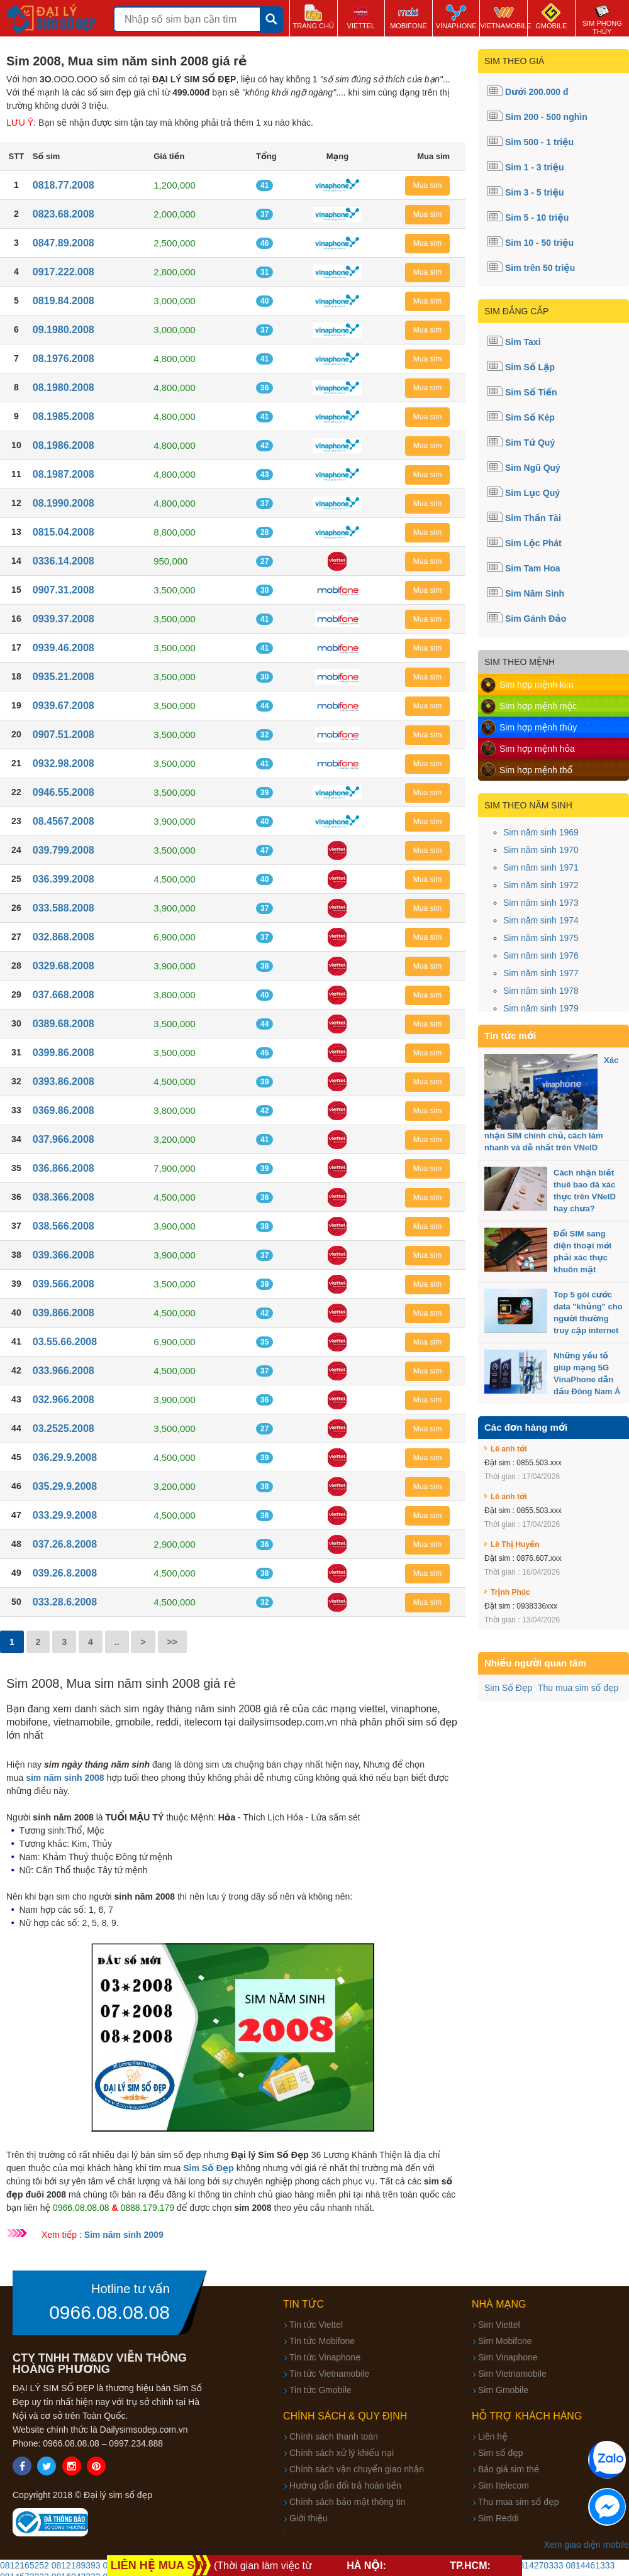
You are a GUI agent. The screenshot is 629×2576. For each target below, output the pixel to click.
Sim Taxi (523, 342)
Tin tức (303, 2304)
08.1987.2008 (63, 474)
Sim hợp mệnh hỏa (537, 749)
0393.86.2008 (63, 1081)
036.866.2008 (63, 1168)
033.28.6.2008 (65, 1602)
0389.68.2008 (63, 1023)
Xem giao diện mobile (586, 2545)
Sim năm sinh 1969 (541, 832)
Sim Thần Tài (533, 518)
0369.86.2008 (63, 1110)
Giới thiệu (308, 2518)
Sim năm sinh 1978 (541, 991)
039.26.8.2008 (65, 1573)
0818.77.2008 (63, 185)
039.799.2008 (63, 850)
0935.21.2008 (63, 676)
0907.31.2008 (63, 590)
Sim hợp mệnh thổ (535, 770)
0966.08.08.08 (109, 2312)
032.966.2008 (63, 1399)
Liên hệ (493, 2436)
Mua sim (427, 185)
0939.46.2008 (63, 647)
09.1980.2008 (63, 329)
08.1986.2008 (63, 445)
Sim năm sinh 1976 (541, 955)
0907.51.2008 (63, 734)
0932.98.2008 (63, 763)
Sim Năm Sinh (534, 593)
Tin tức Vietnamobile (329, 2374)
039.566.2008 (63, 1284)
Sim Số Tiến (531, 392)
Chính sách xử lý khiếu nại (341, 2453)
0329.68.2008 (63, 965)
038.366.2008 (63, 1197)
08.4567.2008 (63, 821)
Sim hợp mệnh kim (536, 685)
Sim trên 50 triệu (540, 268)
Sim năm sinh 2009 (124, 2235)
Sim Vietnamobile (512, 2374)
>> (172, 1642)
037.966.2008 (63, 1139)
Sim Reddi (498, 2518)
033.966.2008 (63, 1370)
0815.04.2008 (63, 532)
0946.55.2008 (63, 792)
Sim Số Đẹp (508, 1688)
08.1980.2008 (63, 387)
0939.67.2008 (63, 705)
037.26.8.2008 (65, 1544)
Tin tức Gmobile (320, 2390)
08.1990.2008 (63, 503)
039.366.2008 (63, 1255)
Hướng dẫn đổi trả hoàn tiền (345, 2485)
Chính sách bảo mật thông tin (347, 2502)
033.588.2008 (63, 908)
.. (117, 1642)
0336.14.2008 (63, 561)
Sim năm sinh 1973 (541, 903)
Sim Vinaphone (508, 2357)
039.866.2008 (63, 1312)
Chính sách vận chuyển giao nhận (356, 2469)
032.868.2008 (63, 937)
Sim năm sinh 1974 (541, 920)
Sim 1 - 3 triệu (534, 167)
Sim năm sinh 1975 (541, 938)
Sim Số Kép (530, 417)
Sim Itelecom (503, 2485)
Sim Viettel (499, 2325)
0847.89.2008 (63, 243)
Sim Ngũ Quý (532, 468)
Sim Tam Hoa (532, 568)
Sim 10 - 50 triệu (539, 243)
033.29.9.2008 (65, 1515)
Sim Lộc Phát (533, 543)
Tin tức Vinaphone (324, 2357)
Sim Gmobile (503, 2390)
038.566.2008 (63, 1226)
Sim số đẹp (500, 2453)
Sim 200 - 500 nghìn (546, 117)
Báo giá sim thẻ (508, 2469)
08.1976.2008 (63, 358)
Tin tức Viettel (316, 2325)
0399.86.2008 (63, 1052)
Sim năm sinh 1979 (541, 1008)
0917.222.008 (63, 272)
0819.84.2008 (63, 300)
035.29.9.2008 (65, 1486)
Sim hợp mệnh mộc (538, 706)
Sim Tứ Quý (530, 443)
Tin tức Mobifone (322, 2341)
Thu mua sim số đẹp (578, 1688)
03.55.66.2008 (65, 1341)
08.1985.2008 (63, 416)
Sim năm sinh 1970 (541, 850)
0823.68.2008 (63, 214)
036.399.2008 (63, 879)
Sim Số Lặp (530, 367)
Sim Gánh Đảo (535, 619)
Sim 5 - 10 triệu (537, 217)
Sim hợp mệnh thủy (538, 727)
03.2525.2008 (63, 1428)
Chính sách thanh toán (333, 2436)
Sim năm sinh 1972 (541, 885)
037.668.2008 (63, 994)
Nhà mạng (499, 2304)
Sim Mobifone (505, 2341)
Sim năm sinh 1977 (541, 973)
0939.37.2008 (63, 619)
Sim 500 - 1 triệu (539, 142)
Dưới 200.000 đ (537, 92)
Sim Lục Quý (532, 493)
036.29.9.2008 (65, 1457)
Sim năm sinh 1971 (541, 867)
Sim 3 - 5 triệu (534, 192)
